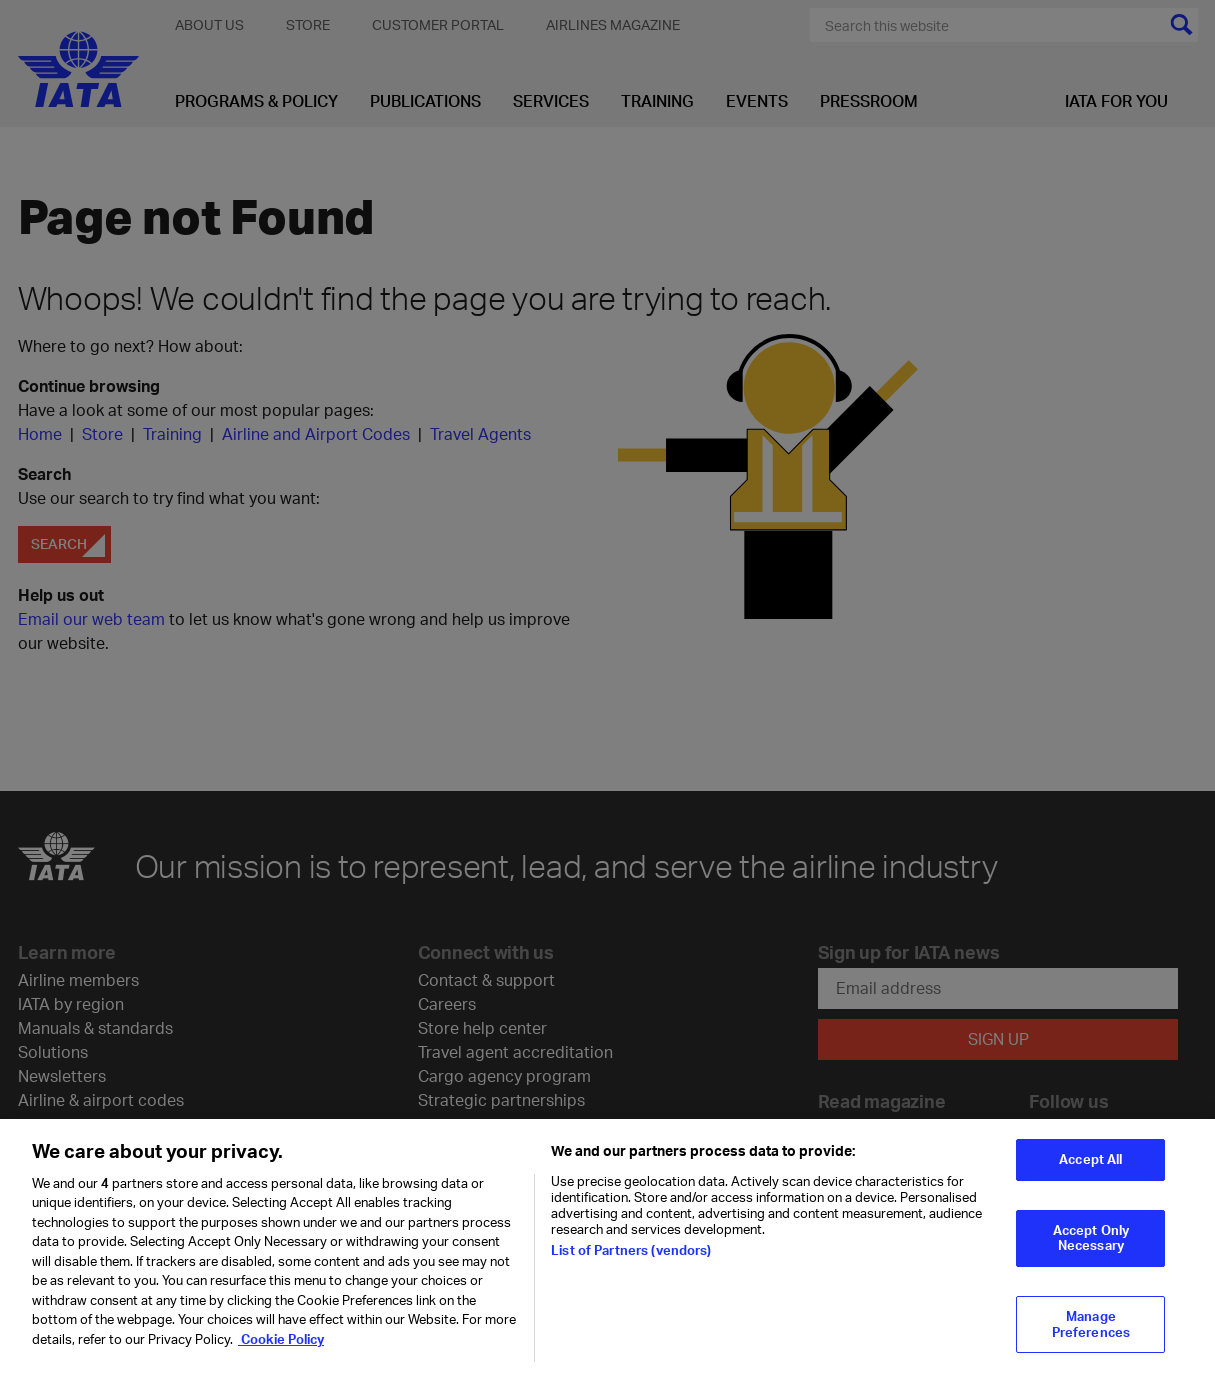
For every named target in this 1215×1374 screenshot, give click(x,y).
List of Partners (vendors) (631, 1260)
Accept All (1090, 1170)
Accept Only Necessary (1091, 1248)
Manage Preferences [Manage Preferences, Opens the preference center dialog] (1091, 1334)
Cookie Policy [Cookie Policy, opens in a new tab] (281, 1349)
